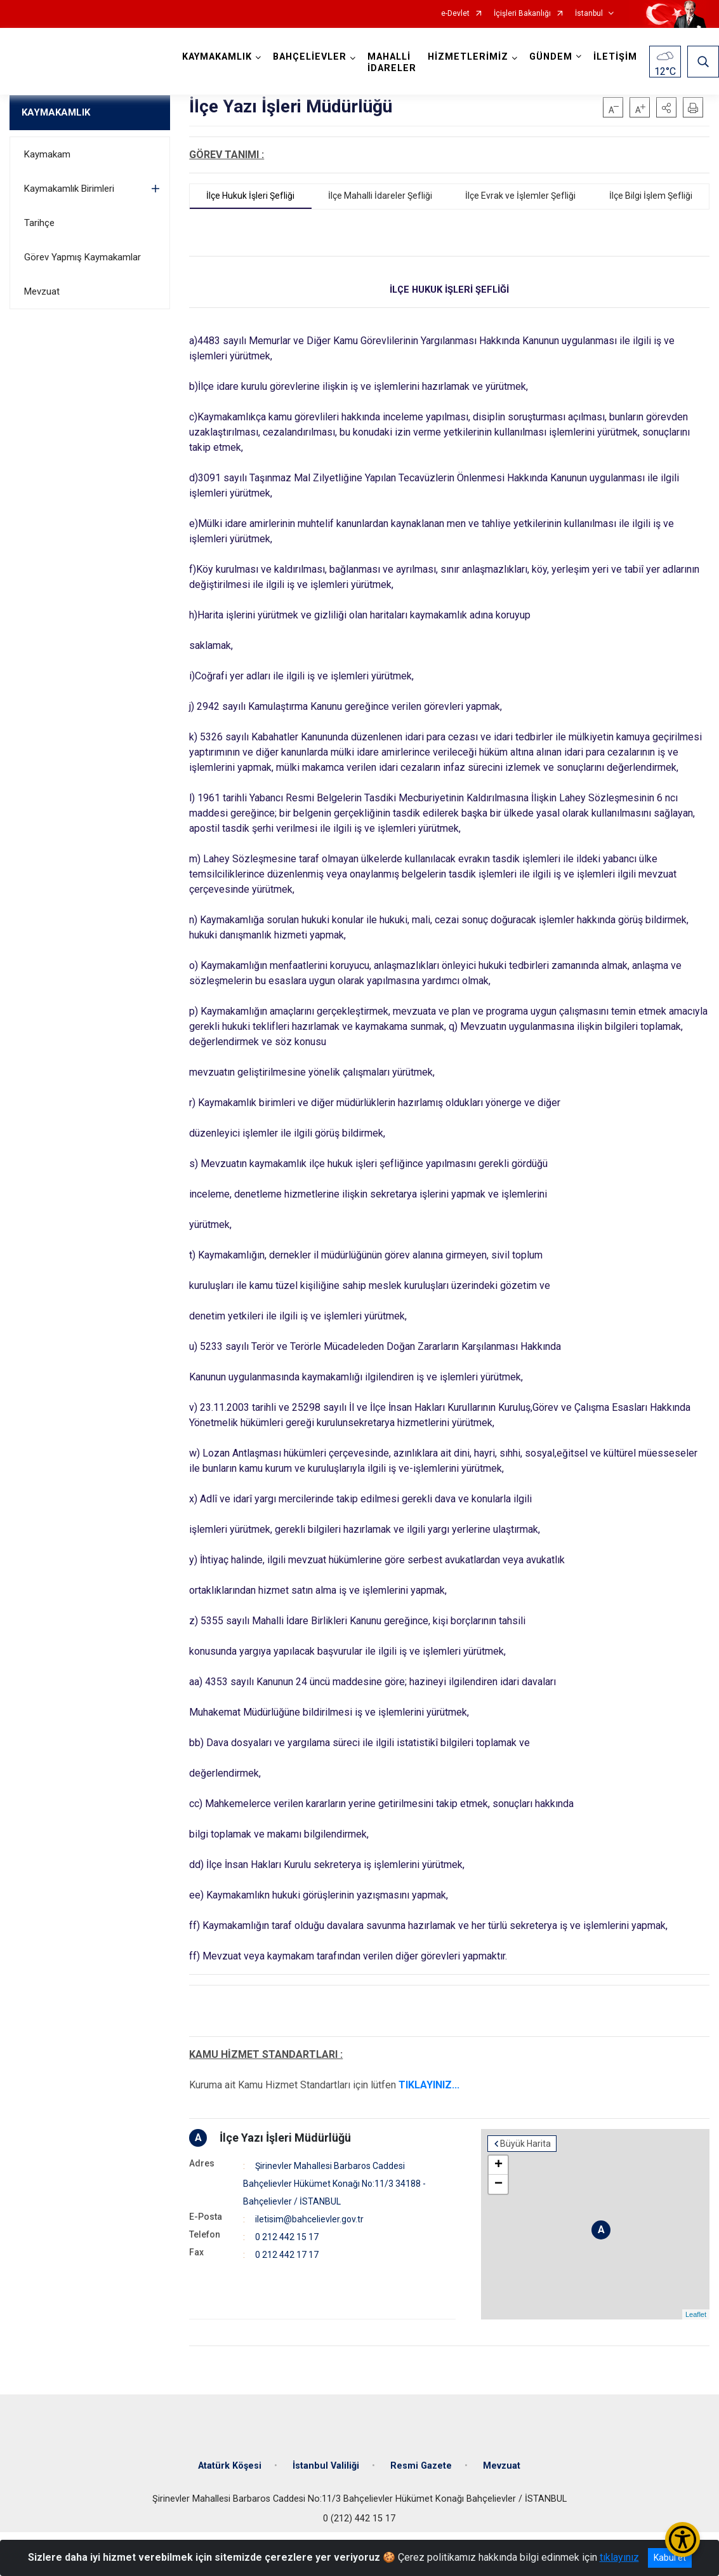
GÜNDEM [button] (550, 56)
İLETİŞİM (615, 56)
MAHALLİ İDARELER (391, 62)
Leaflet (695, 2314)
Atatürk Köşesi (229, 2465)
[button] (666, 107)
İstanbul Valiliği (326, 2465)
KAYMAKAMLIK (56, 112)
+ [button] (498, 2165)
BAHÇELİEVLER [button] (309, 56)
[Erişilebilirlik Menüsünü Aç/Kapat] (682, 2539)
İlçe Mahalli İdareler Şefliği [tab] (380, 195)
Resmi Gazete (421, 2465)
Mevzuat (42, 291)
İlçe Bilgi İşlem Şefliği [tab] (650, 195)
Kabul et (670, 2558)
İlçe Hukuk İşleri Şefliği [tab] (250, 195)
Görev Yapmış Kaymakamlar (82, 257)
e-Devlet (455, 14)
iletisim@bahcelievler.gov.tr (309, 2219)
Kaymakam (47, 154)
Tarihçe (39, 223)
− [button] (498, 2184)
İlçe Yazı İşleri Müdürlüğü (285, 2137)
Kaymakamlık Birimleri (69, 188)
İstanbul (589, 14)
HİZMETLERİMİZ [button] (468, 56)
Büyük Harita (525, 2144)
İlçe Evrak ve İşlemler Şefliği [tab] (520, 195)
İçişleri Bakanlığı (522, 14)
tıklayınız (619, 2557)
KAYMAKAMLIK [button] (217, 56)
